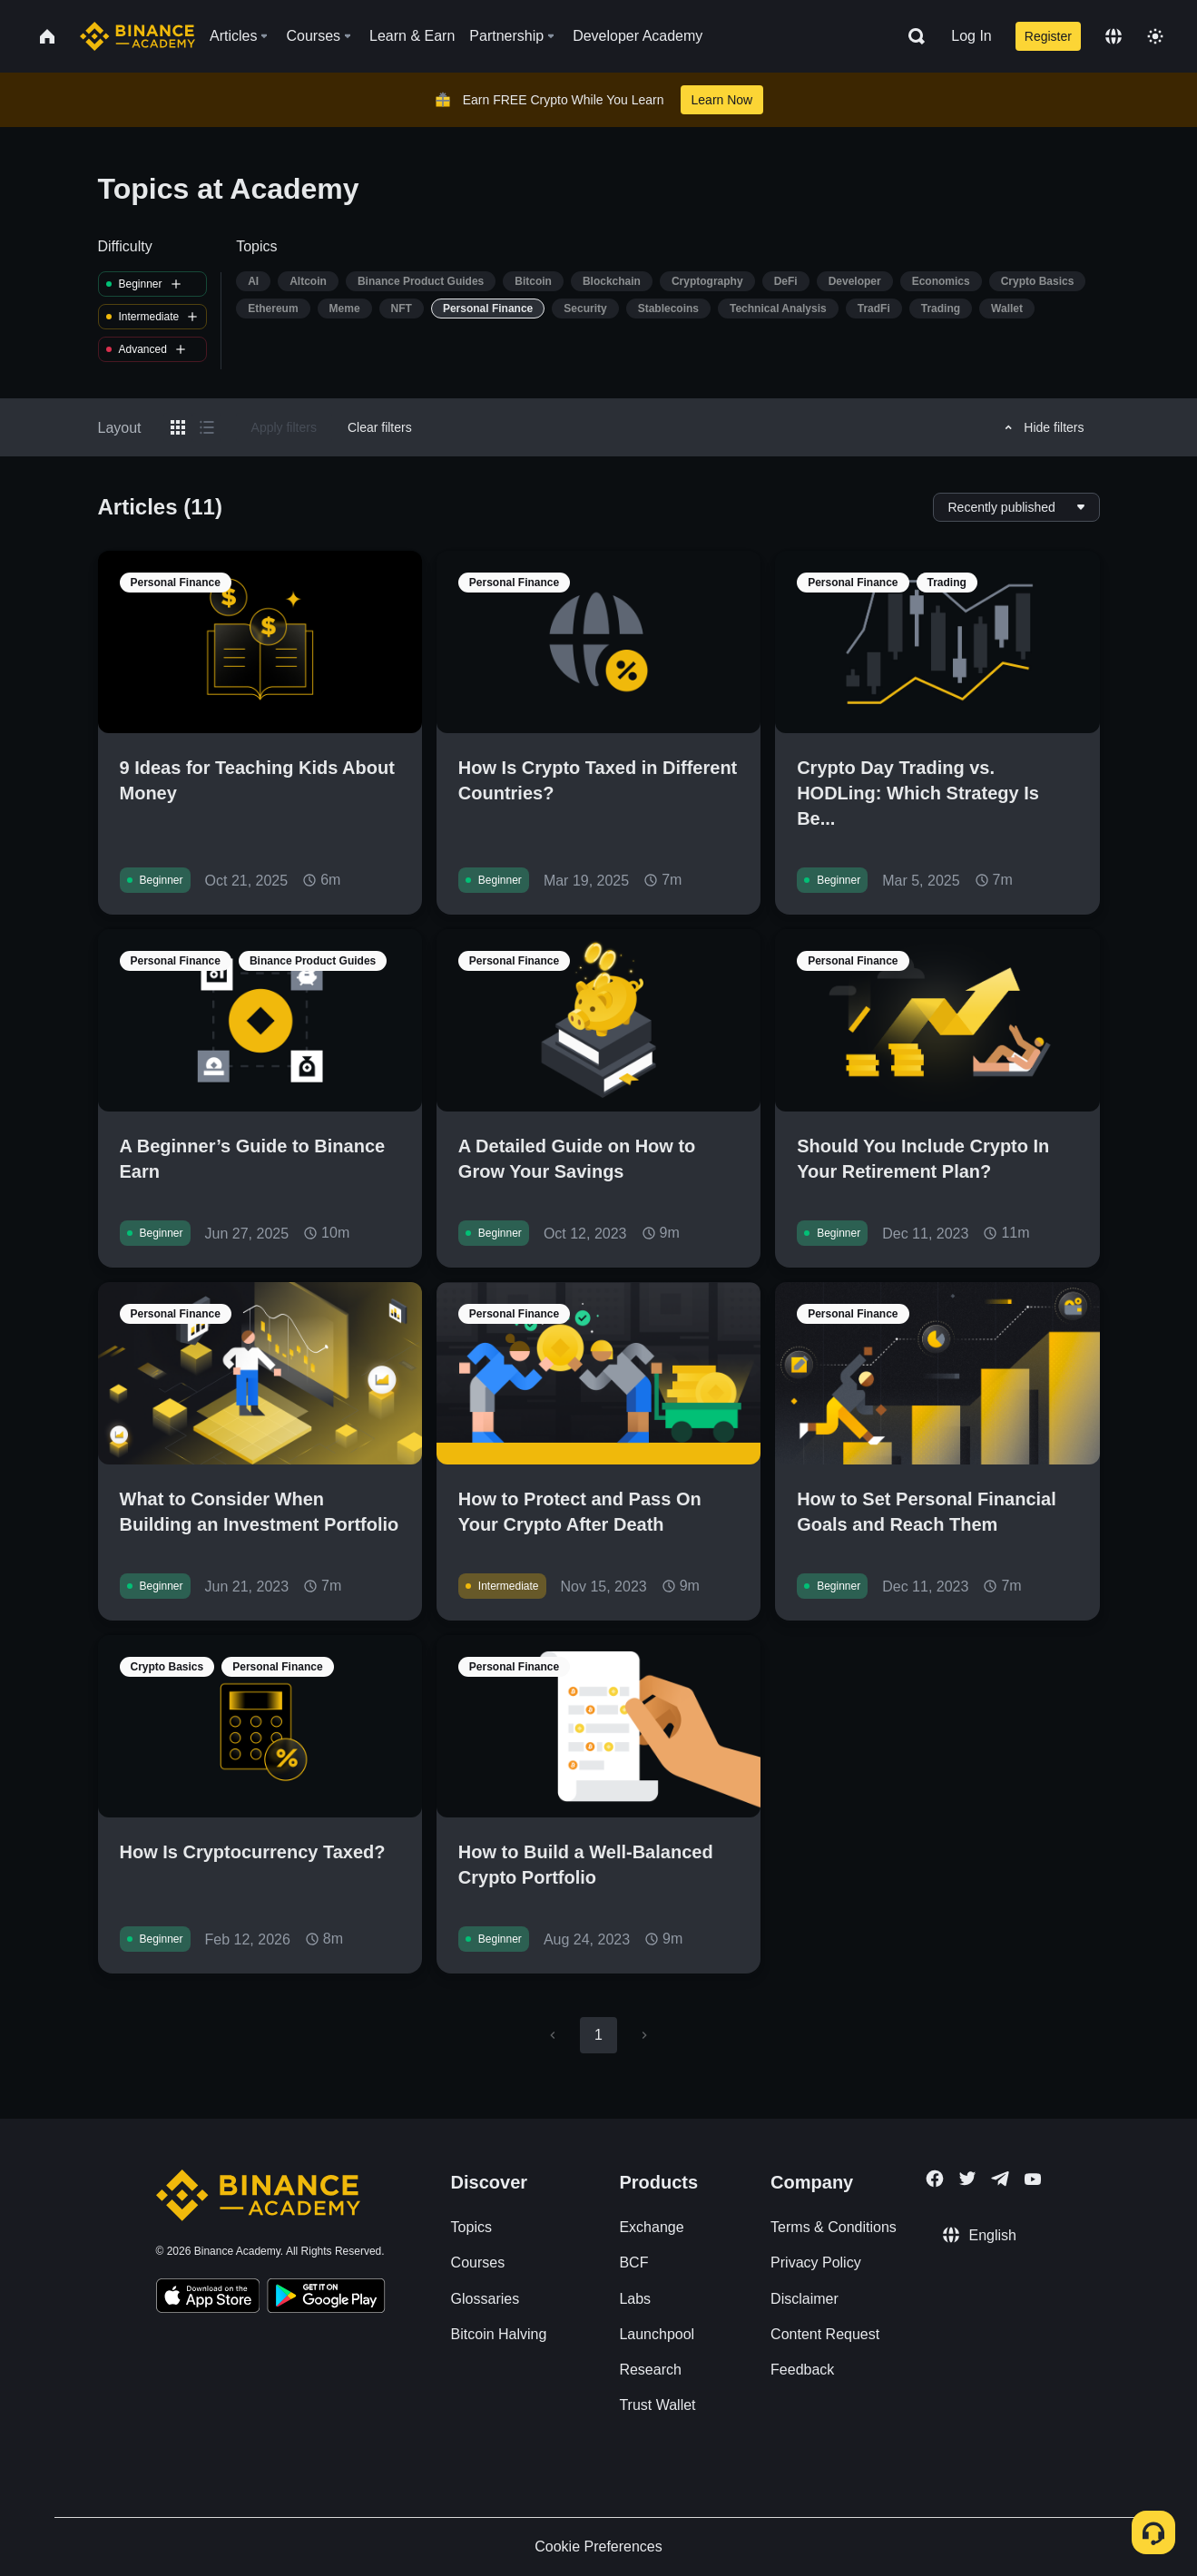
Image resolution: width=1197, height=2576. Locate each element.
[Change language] (1113, 36)
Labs (635, 2299)
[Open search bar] (911, 36)
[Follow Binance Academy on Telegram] (1000, 2178)
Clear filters (380, 427)
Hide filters (1041, 427)
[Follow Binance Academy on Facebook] (935, 2179)
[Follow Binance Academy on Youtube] (1033, 2179)
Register (1048, 36)
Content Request (824, 2334)
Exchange (651, 2227)
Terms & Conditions (833, 2227)
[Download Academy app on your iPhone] (208, 2298)
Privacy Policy (815, 2262)
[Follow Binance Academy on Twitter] (967, 2178)
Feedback (802, 2369)
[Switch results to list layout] (206, 427)
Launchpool (656, 2334)
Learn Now (722, 100)
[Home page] (137, 36)
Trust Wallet (657, 2405)
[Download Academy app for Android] (326, 2298)
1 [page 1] (598, 2034)
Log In (971, 36)
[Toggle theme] (1155, 36)
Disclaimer (804, 2299)
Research (650, 2369)
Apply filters (284, 427)
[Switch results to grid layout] (177, 427)
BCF (633, 2262)
